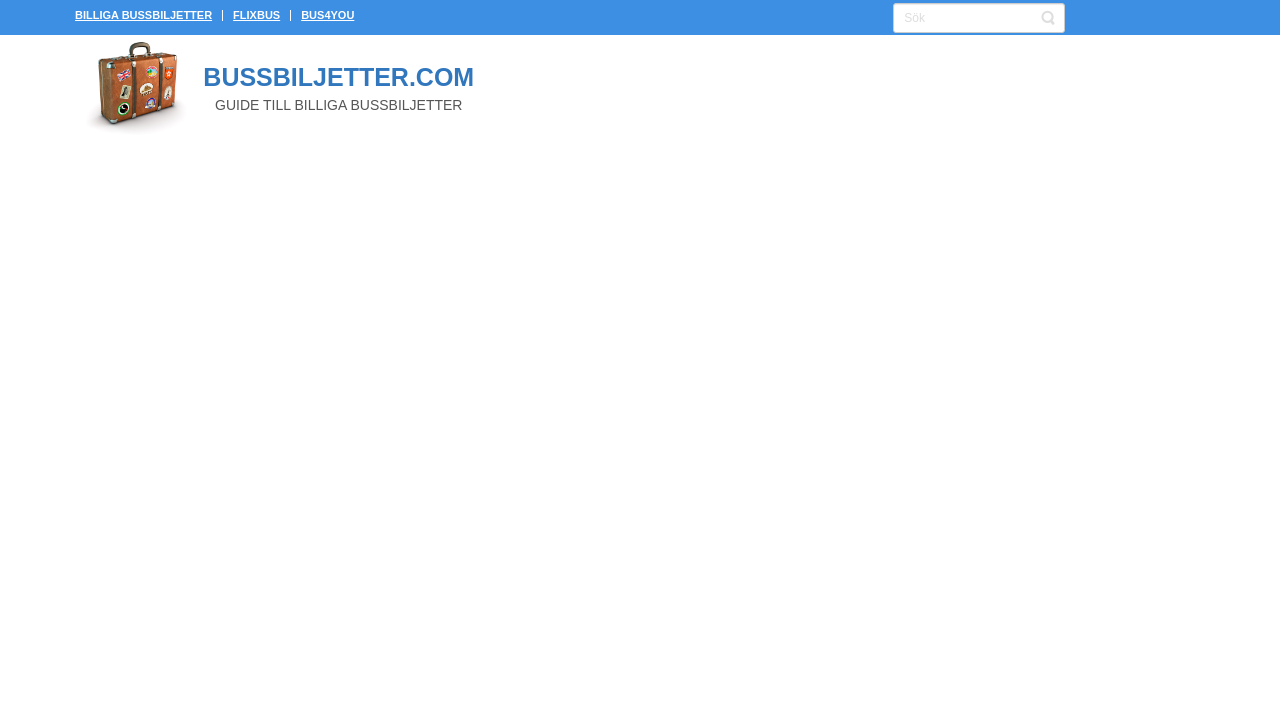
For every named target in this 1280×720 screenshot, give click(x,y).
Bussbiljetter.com (338, 77)
